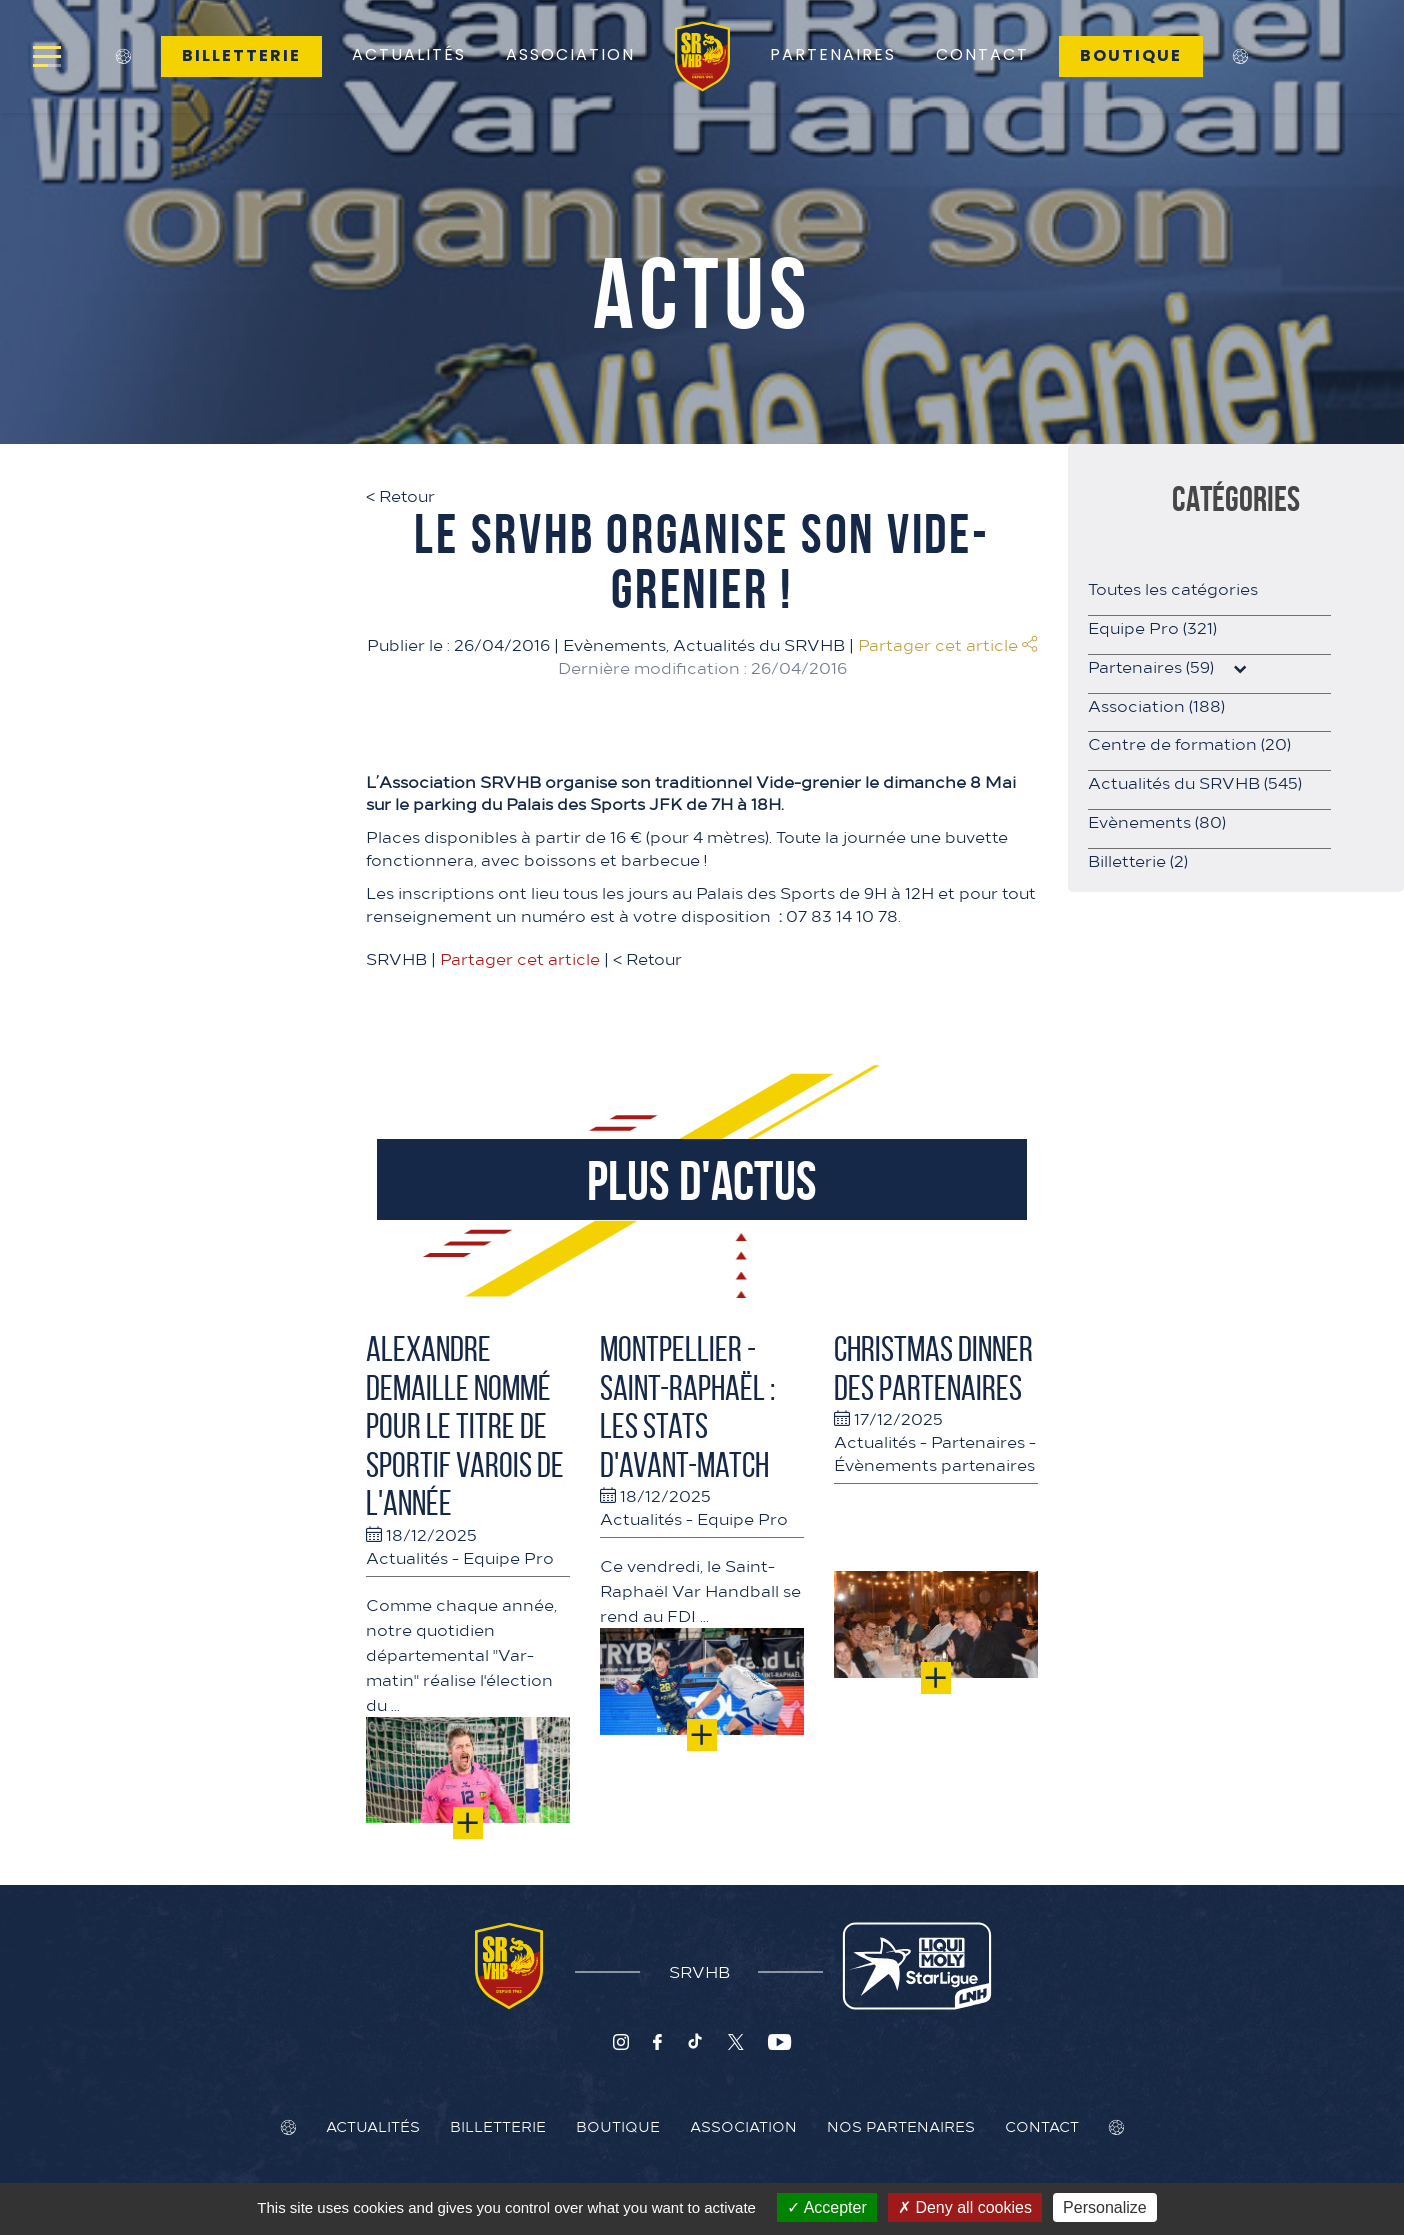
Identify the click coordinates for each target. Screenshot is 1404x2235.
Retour (400, 495)
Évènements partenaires (934, 1464)
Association (570, 54)
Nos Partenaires (901, 2126)
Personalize (1105, 2207)
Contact (982, 54)
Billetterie (241, 55)
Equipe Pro (508, 1557)
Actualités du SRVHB (759, 644)
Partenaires (833, 54)
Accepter (827, 2207)
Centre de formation (1189, 743)
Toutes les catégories (1173, 588)
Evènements (614, 644)
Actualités (409, 54)
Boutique (1131, 55)
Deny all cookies (965, 2207)
